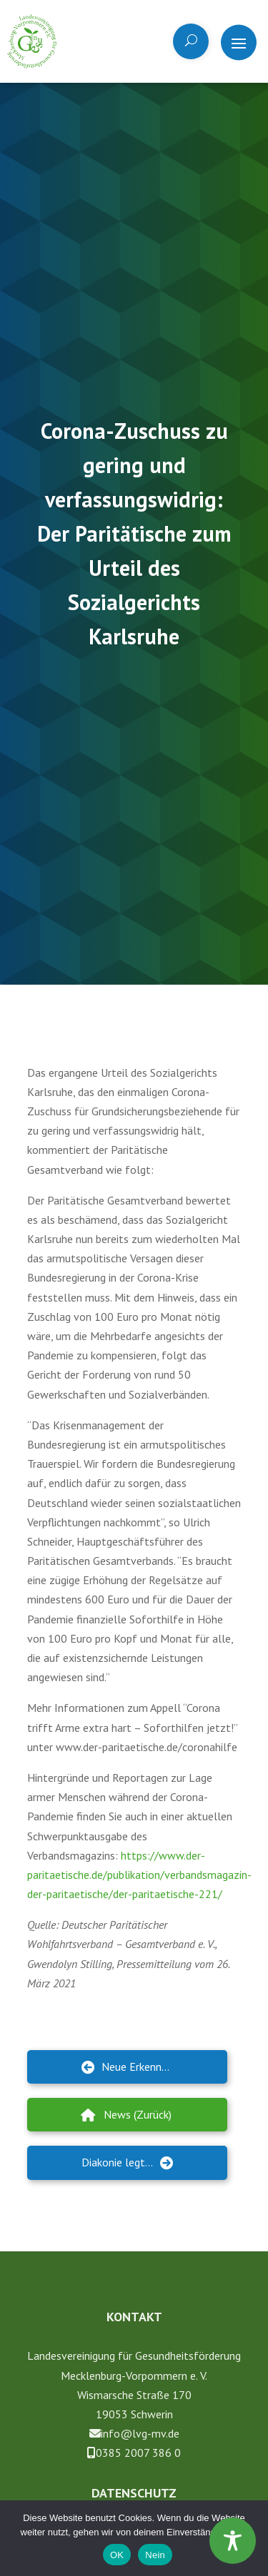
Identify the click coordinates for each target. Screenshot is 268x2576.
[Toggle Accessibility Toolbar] (232, 2540)
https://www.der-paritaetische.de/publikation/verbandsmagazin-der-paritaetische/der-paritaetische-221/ (139, 1874)
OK (117, 2555)
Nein (155, 2555)
